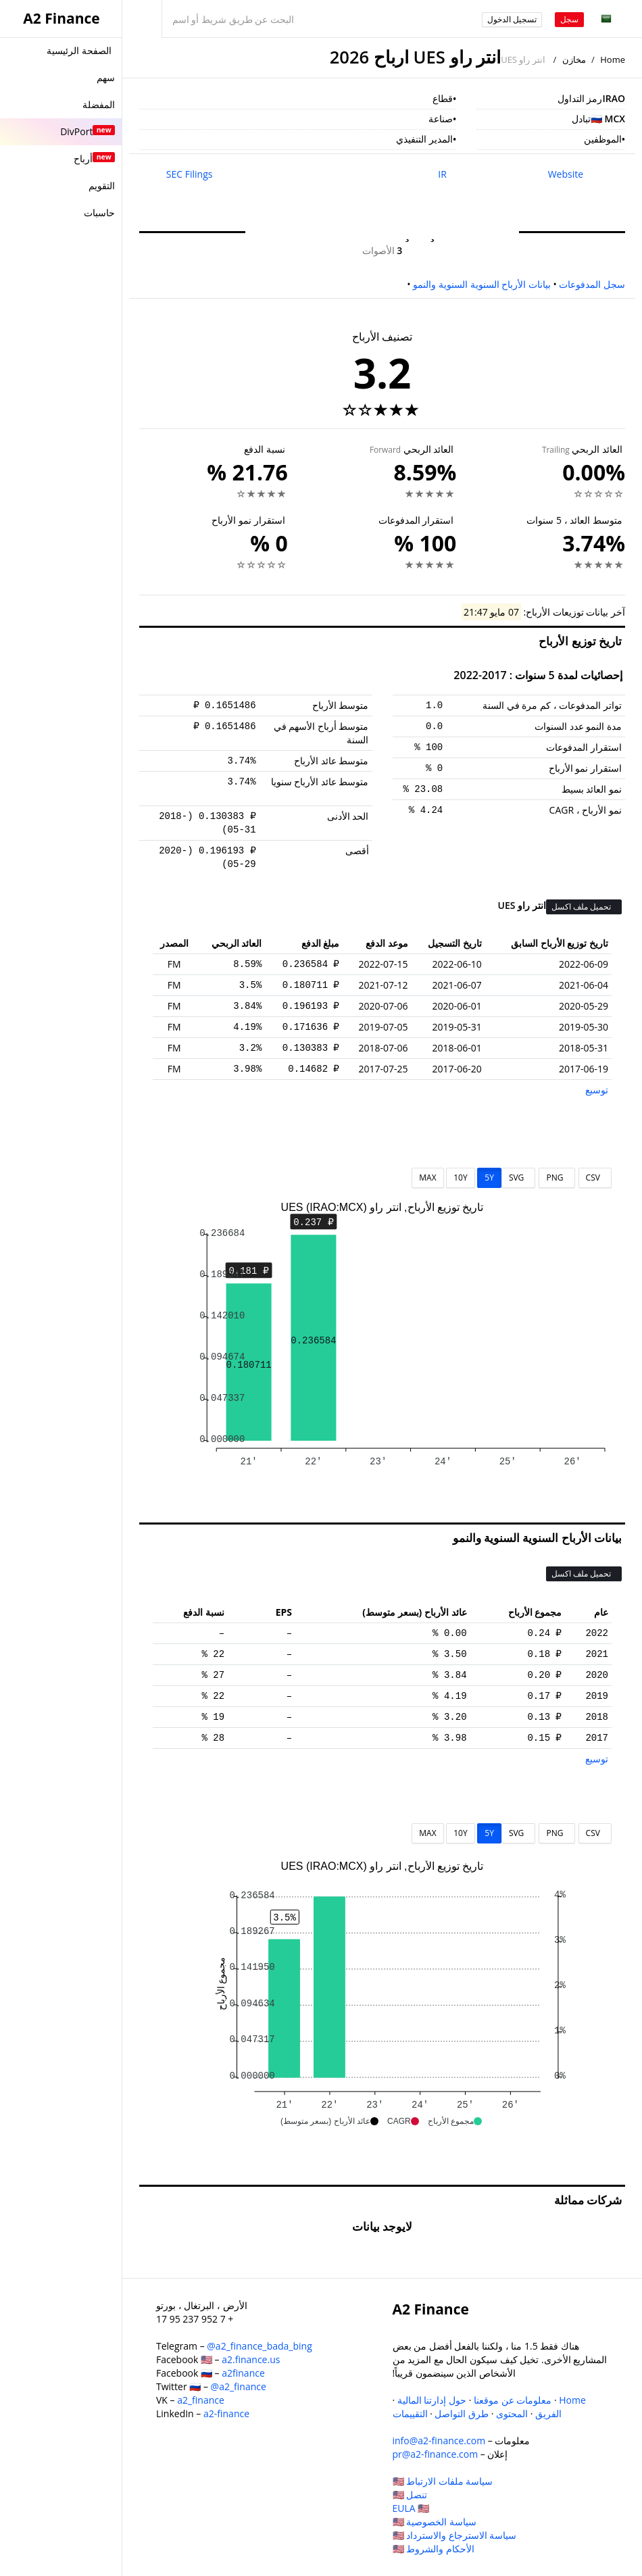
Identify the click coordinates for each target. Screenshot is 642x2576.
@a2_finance (238, 2386)
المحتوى (512, 2413)
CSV (595, 1177)
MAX (427, 1177)
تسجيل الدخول (512, 19)
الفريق (548, 2413)
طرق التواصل (462, 2413)
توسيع (596, 1089)
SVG (518, 1177)
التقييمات (410, 2413)
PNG (556, 1177)
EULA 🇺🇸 (411, 2508)
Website (565, 174)
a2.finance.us (251, 2359)
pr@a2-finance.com (435, 2454)
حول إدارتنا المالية (431, 2400)
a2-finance (226, 2413)
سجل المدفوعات (592, 284)
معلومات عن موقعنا (512, 2400)
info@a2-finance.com (439, 2440)
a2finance (243, 2373)
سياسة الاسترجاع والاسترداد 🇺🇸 (455, 2535)
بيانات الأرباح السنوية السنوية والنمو (482, 284)
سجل (569, 19)
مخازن (574, 59)
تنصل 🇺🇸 (410, 2494)
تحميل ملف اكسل (582, 906)
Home (612, 59)
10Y (460, 1177)
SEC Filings (189, 174)
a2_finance (200, 2400)
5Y (489, 1177)
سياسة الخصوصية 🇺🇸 (434, 2521)
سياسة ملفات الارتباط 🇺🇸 (443, 2481)
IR (442, 174)
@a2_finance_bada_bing (259, 2345)
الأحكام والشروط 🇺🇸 (433, 2548)
